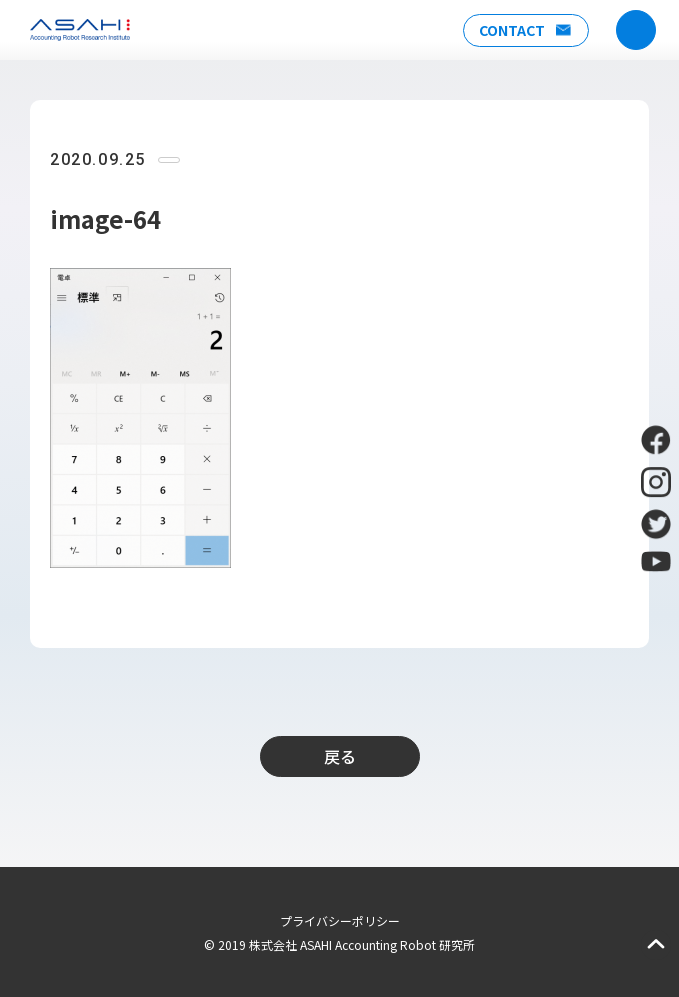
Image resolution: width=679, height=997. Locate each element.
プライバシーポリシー (340, 920)
